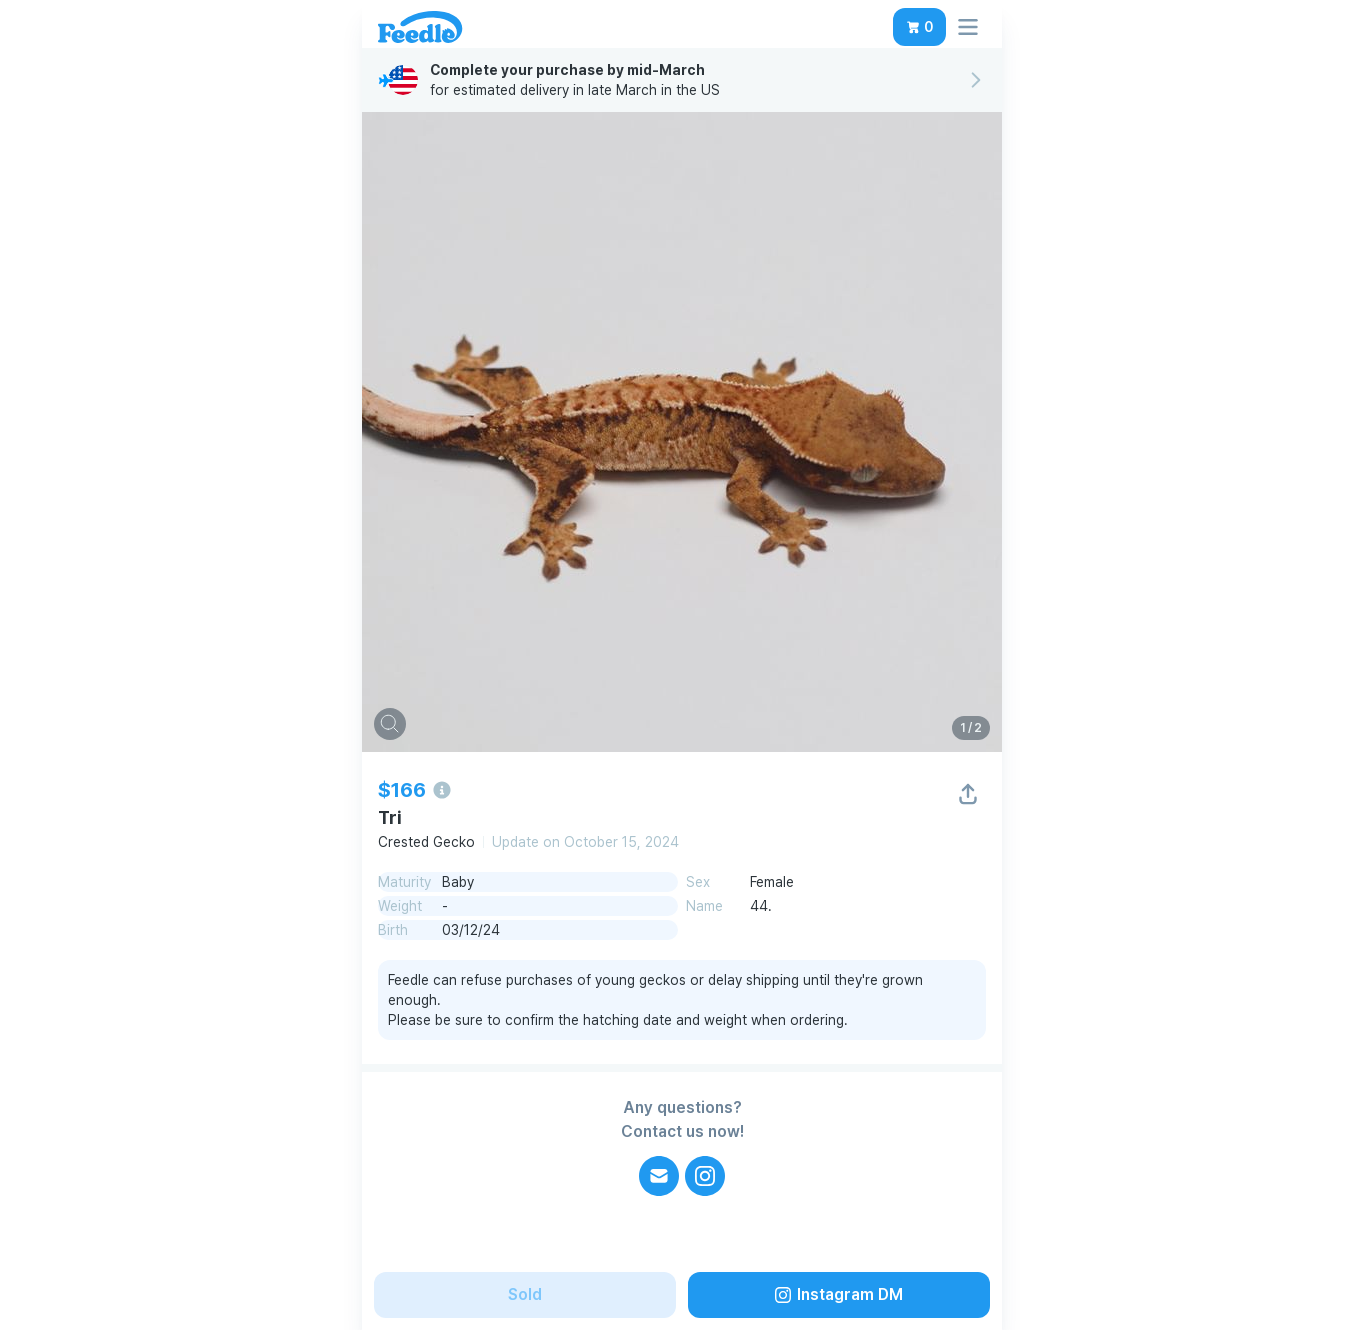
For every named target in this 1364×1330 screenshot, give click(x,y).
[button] (919, 27)
